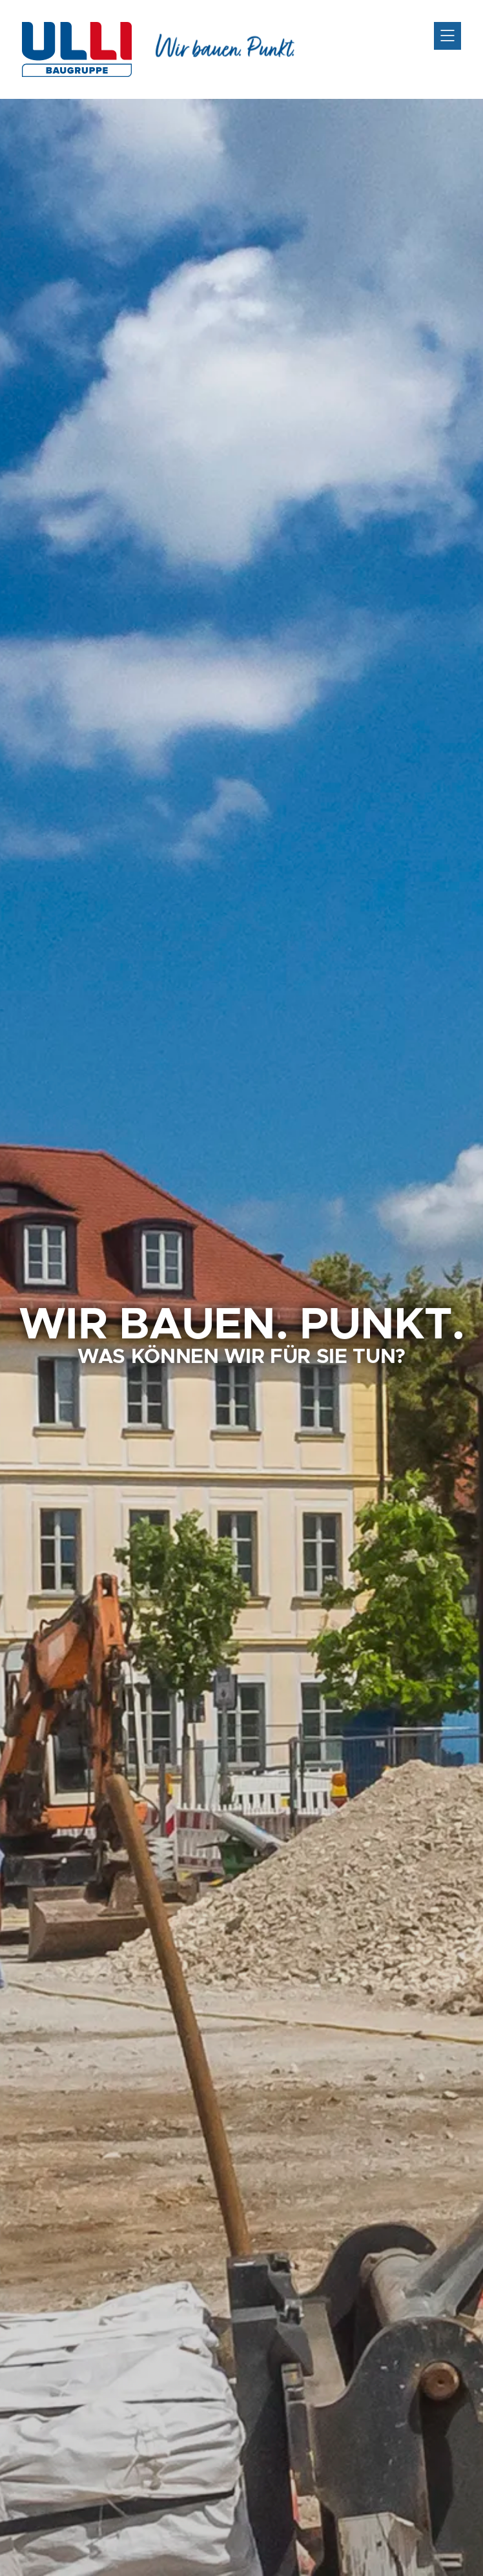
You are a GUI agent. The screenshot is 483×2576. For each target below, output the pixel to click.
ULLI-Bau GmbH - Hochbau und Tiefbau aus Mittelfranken (77, 49)
